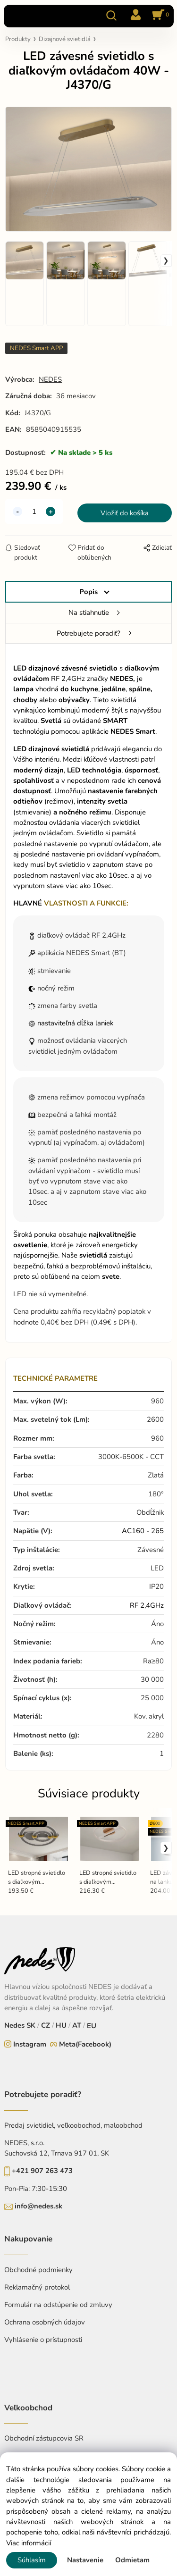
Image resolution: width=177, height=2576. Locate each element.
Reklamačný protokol (37, 2287)
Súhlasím (31, 2560)
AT (76, 2025)
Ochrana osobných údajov (44, 2322)
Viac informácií (28, 2543)
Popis (88, 591)
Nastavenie (85, 2560)
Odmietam (132, 2560)
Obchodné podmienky (38, 2269)
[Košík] (159, 15)
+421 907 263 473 (42, 2170)
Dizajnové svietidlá (65, 39)
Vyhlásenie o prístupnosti (43, 2339)
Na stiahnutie (88, 612)
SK (30, 2025)
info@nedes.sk (38, 2206)
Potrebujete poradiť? (88, 633)
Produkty (18, 39)
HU (61, 2025)
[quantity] (34, 511)
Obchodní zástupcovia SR (44, 2438)
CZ (45, 2025)
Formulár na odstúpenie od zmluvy (58, 2304)
